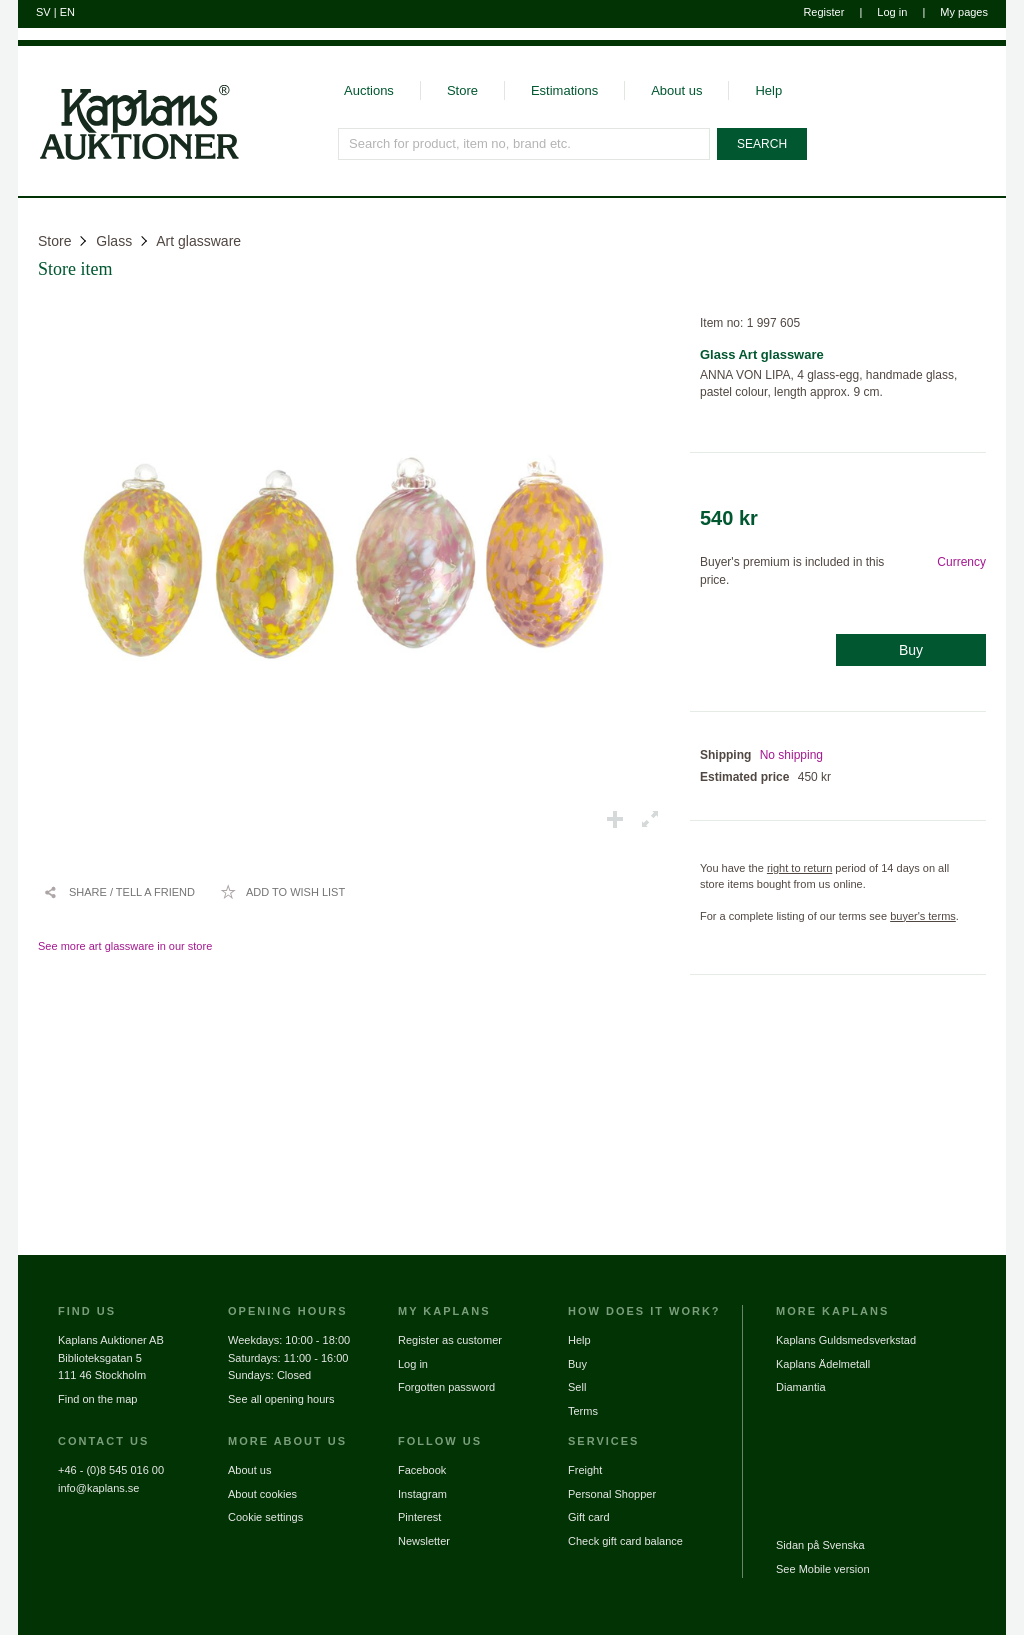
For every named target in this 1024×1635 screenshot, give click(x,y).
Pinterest (419, 1517)
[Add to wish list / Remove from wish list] (282, 892)
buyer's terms (923, 916)
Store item (75, 269)
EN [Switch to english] (67, 12)
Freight (585, 1470)
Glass (114, 241)
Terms (583, 1411)
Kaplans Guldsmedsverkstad (846, 1340)
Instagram (422, 1494)
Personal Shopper (612, 1494)
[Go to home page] (128, 158)
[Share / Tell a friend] (119, 892)
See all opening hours (281, 1399)
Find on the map (98, 1399)
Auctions (369, 90)
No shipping (791, 755)
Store (462, 90)
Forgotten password (446, 1387)
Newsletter (424, 1541)
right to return (799, 868)
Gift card (589, 1517)
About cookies (262, 1494)
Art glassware (198, 241)
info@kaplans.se (99, 1488)
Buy (911, 650)
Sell (577, 1387)
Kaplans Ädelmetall (823, 1364)
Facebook (422, 1470)
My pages (964, 12)
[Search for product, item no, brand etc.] (524, 144)
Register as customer (450, 1340)
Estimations (564, 90)
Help (768, 90)
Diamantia (801, 1387)
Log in (892, 12)
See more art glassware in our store (125, 946)
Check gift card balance (625, 1541)
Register (823, 12)
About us (676, 90)
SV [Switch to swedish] (43, 12)
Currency (961, 562)
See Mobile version (823, 1569)
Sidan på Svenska (820, 1545)
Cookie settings (265, 1517)
